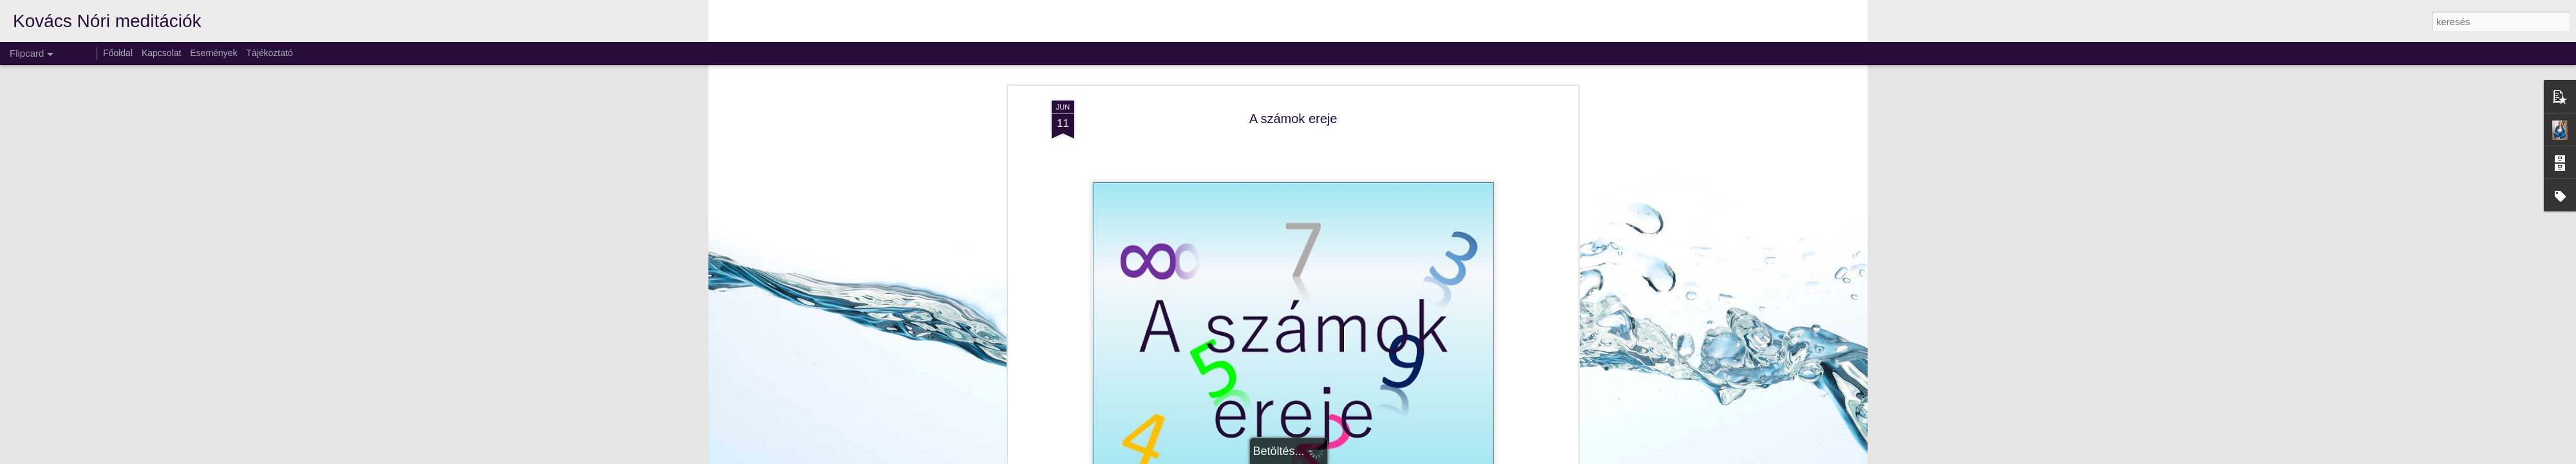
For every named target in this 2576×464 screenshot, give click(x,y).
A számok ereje (1293, 118)
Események (213, 53)
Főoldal (118, 53)
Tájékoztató (269, 53)
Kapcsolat (161, 53)
